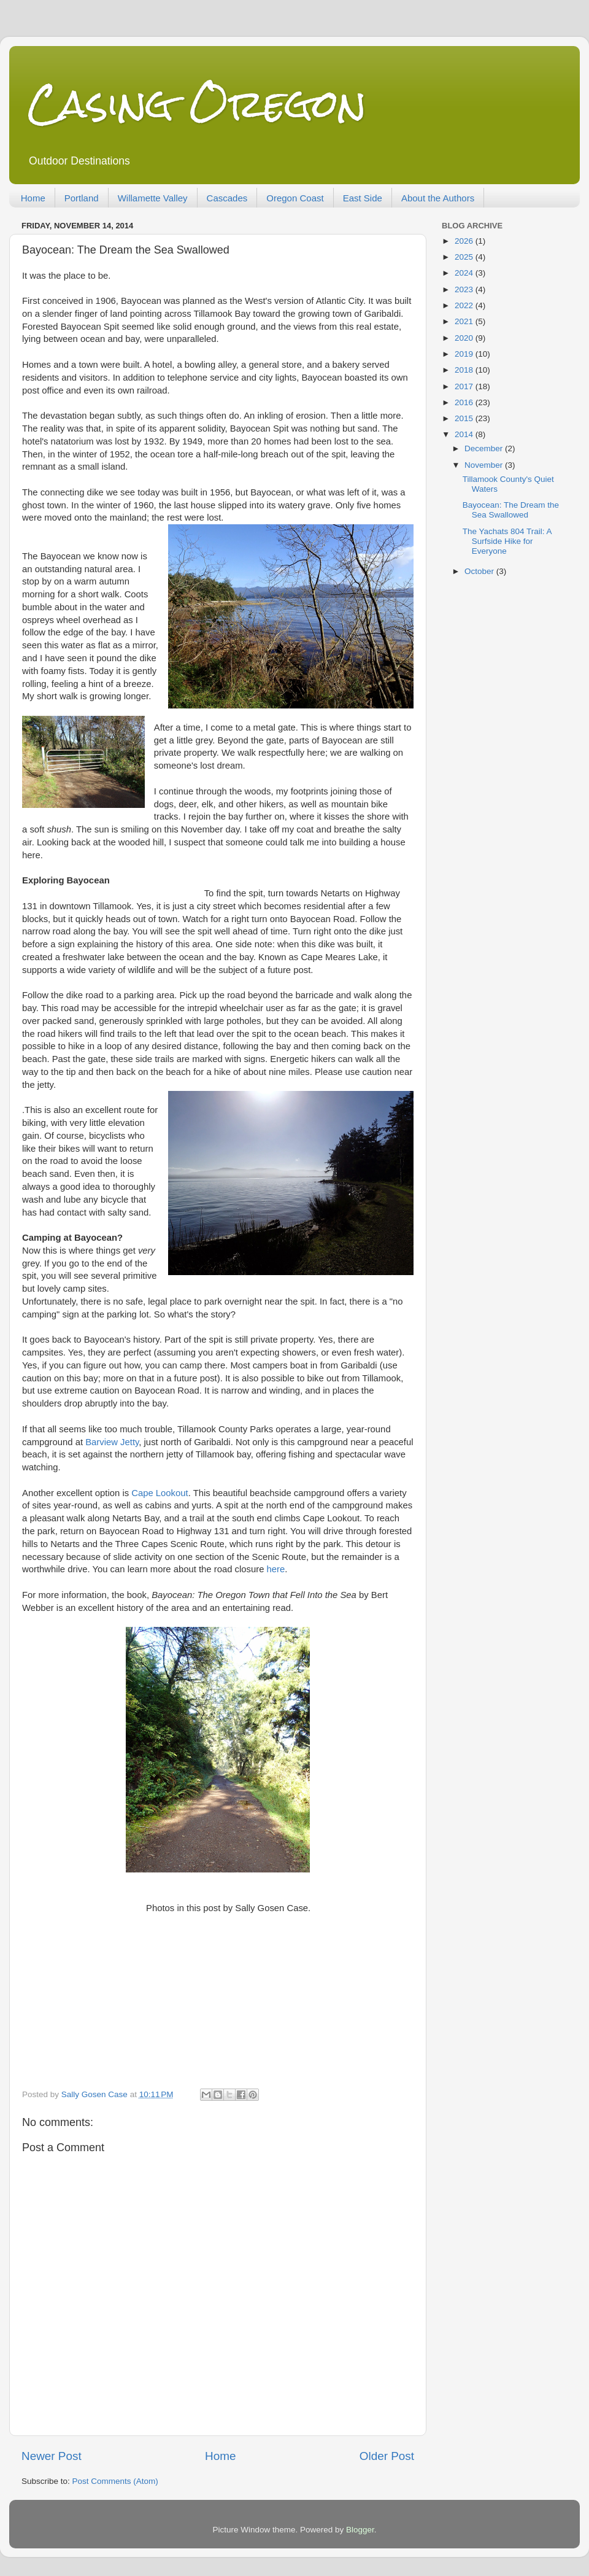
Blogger (360, 2529)
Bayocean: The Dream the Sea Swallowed (511, 509)
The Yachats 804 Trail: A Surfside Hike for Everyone (507, 541)
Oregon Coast (294, 198)
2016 (465, 402)
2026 (465, 241)
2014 (465, 434)
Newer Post (51, 2456)
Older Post (387, 2456)
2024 (465, 272)
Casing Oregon (197, 103)
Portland (81, 198)
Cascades (227, 198)
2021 (465, 321)
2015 (465, 418)
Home (33, 198)
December (484, 448)
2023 (465, 289)
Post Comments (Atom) (115, 2481)
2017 (465, 386)
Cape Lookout (159, 1493)
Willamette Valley (153, 198)
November (484, 465)
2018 (465, 369)
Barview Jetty (112, 1442)
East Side (362, 198)
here (276, 1569)
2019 (465, 354)
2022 (465, 305)
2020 (465, 338)
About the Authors (437, 198)
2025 (465, 257)
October (480, 571)
